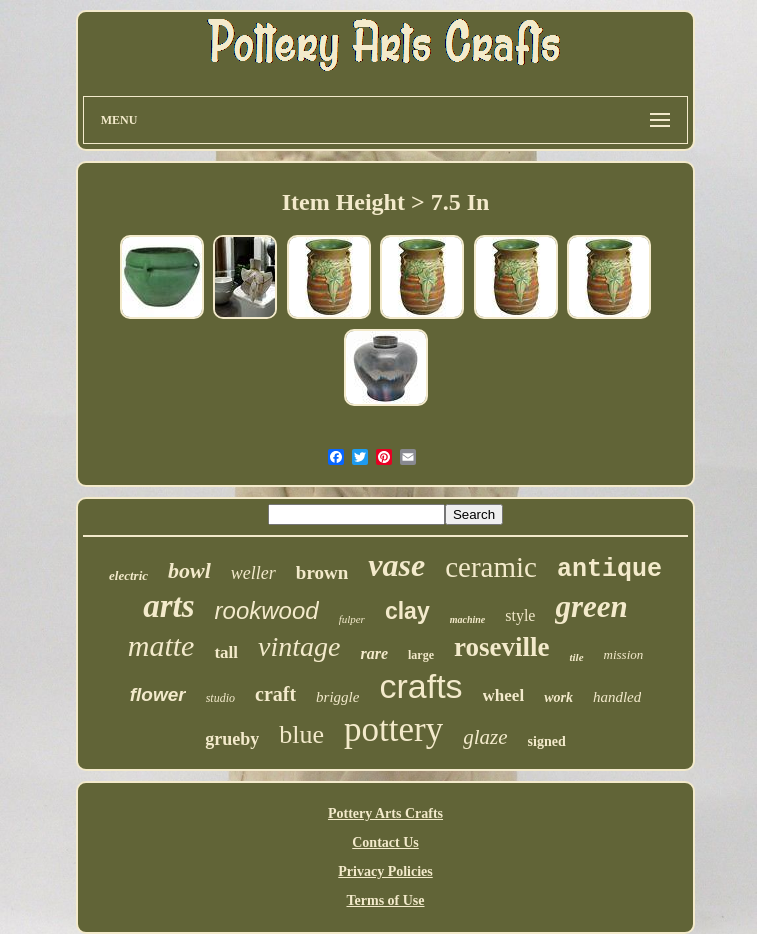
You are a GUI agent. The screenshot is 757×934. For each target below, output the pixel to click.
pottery (393, 729)
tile (576, 657)
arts (168, 606)
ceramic (491, 567)
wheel (504, 695)
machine (468, 619)
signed (547, 741)
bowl (189, 570)
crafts (420, 686)
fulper (352, 619)
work (558, 697)
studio (220, 698)
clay (407, 611)
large (421, 655)
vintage (299, 646)
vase (396, 565)
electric (128, 575)
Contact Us (385, 842)
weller (253, 573)
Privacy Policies (385, 871)
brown (322, 572)
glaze (485, 737)
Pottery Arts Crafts (385, 813)
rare (374, 653)
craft (275, 694)
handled (617, 697)
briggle (337, 697)
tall (226, 652)
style (520, 615)
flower (158, 694)
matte (161, 645)
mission (624, 654)
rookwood (267, 610)
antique (609, 569)
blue (301, 734)
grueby (232, 739)
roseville (501, 647)
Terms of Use (385, 900)
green (591, 606)
